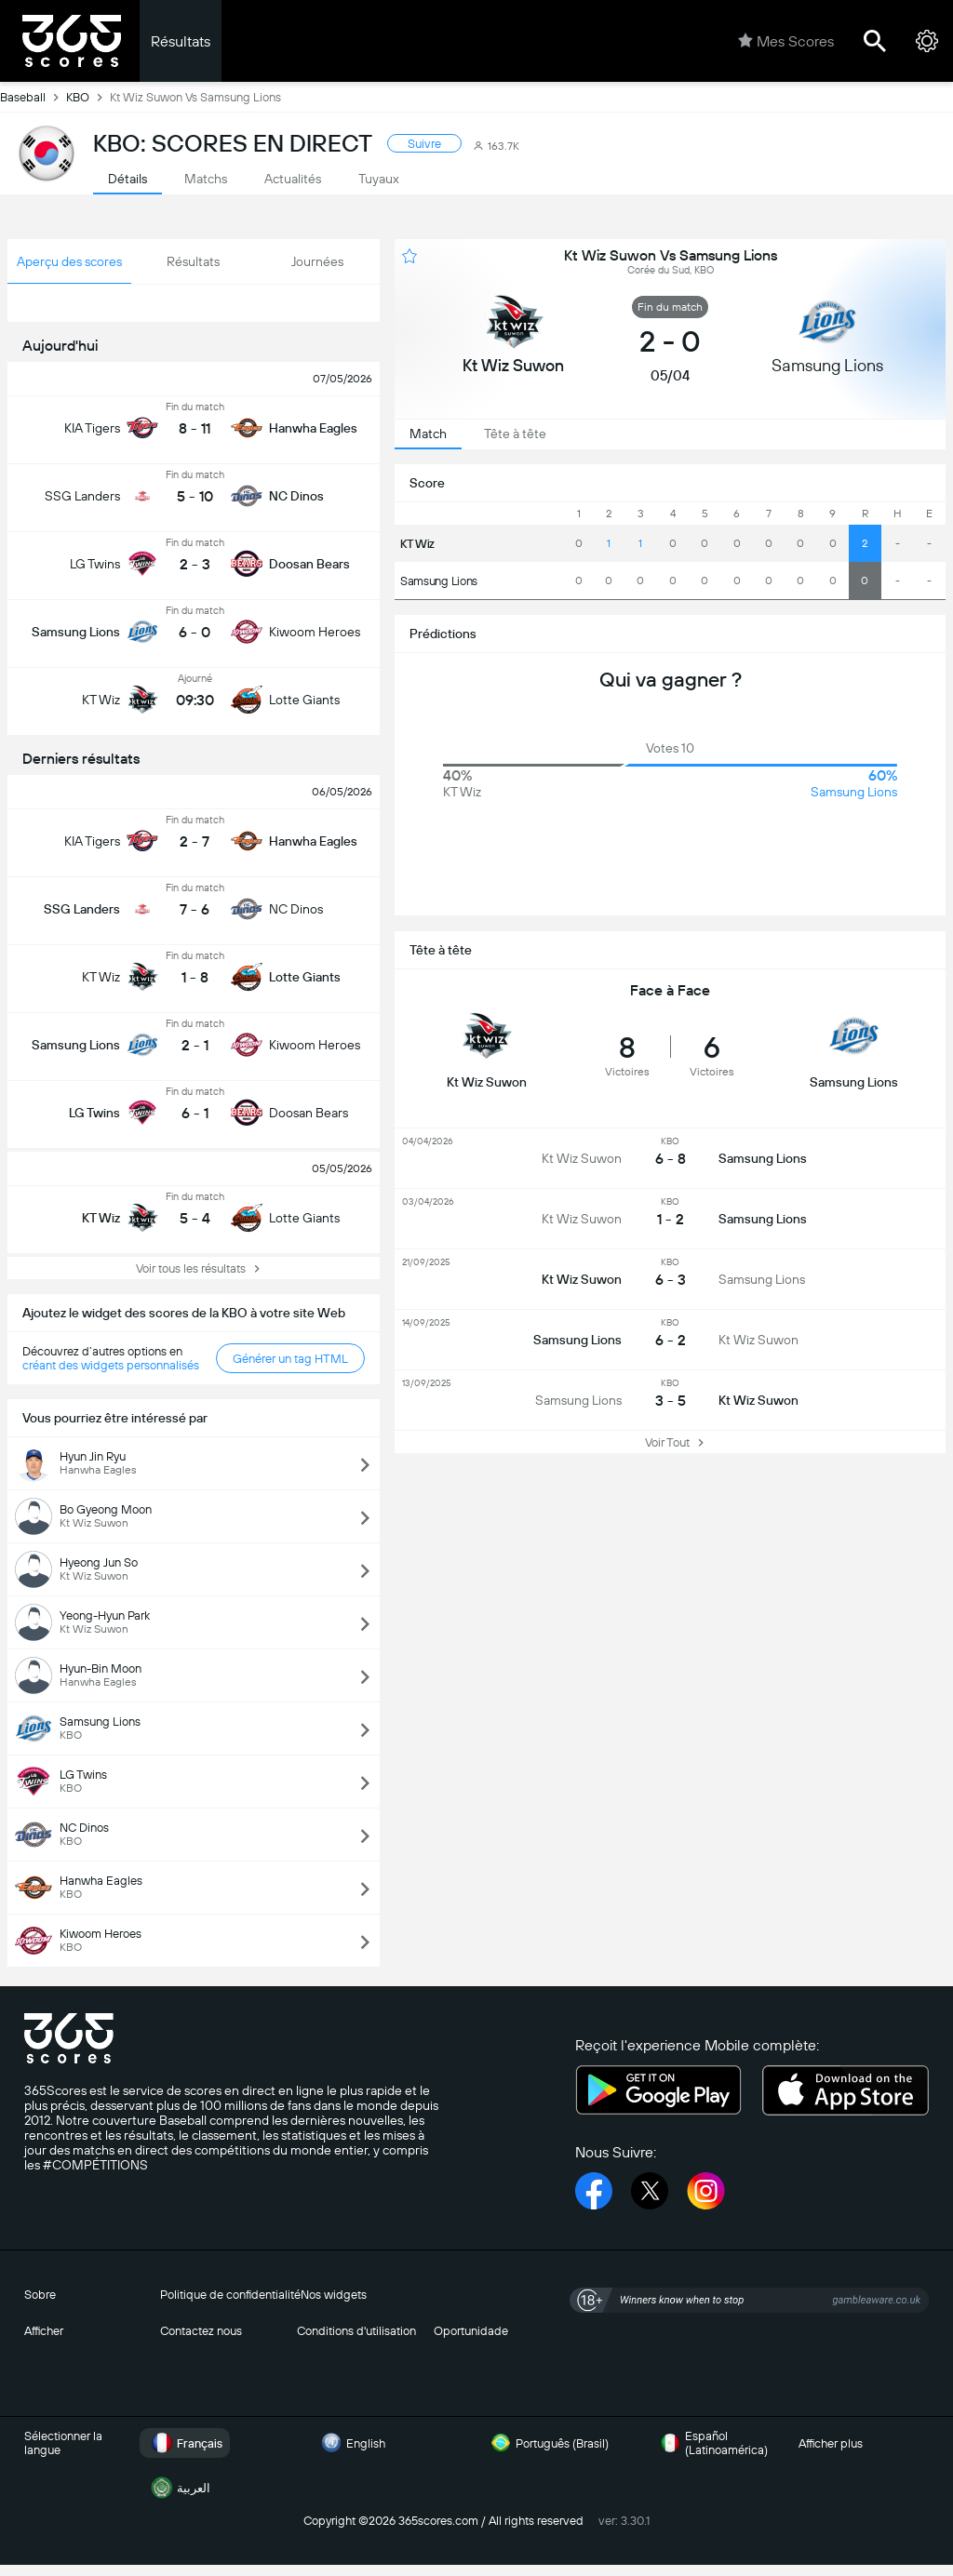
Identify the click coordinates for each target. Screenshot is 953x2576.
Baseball (33, 97)
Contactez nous (201, 2331)
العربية (178, 2487)
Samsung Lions (438, 581)
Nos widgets (334, 2295)
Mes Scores (786, 41)
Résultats (180, 41)
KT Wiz (417, 544)
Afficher (43, 2331)
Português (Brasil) (547, 2443)
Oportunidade (471, 2331)
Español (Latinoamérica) (711, 2443)
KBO (88, 97)
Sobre (40, 2295)
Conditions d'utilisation (356, 2331)
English (350, 2443)
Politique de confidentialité (230, 2295)
